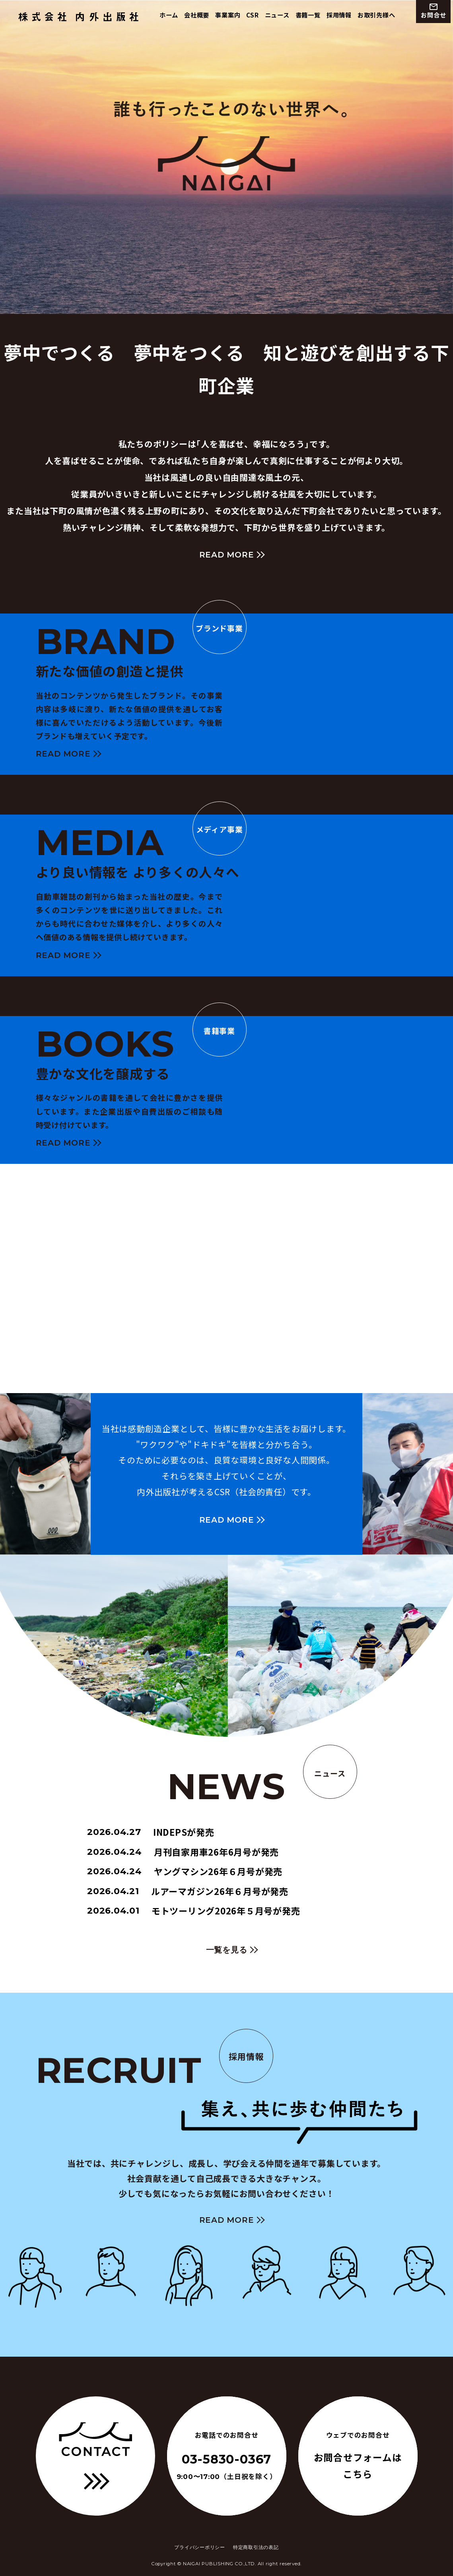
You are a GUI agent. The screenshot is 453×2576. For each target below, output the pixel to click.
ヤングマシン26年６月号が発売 (184, 1871)
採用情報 (339, 14)
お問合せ (433, 10)
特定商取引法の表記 (256, 2547)
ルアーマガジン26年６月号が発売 (187, 1891)
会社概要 (196, 14)
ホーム (168, 14)
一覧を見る (226, 1950)
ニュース (277, 14)
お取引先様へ (376, 14)
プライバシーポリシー (199, 2547)
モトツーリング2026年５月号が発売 (193, 1911)
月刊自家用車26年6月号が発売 (183, 1852)
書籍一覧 (308, 14)
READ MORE (226, 554)
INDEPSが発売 (150, 1832)
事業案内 (227, 14)
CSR (252, 14)
